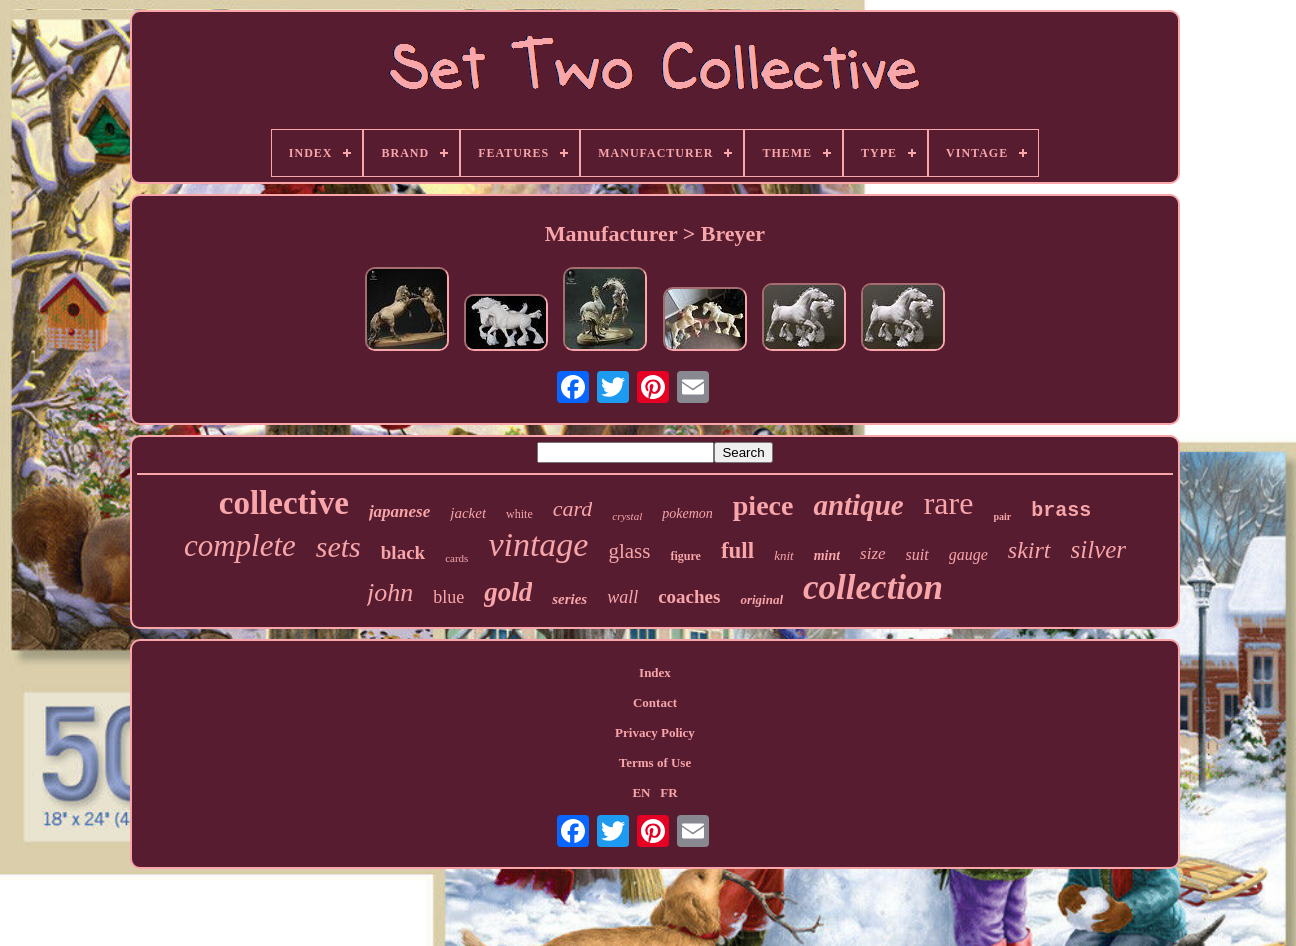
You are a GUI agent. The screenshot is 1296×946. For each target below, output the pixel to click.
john (390, 592)
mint (827, 555)
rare (949, 503)
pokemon (687, 513)
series (569, 599)
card (573, 508)
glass (629, 551)
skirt (1029, 550)
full (737, 550)
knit (784, 555)
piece (763, 505)
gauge (968, 554)
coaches (689, 596)
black (403, 552)
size (873, 553)
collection (873, 587)
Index (655, 672)
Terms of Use (655, 762)
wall (622, 597)
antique (858, 505)
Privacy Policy (655, 732)
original (761, 599)
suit (917, 554)
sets (338, 546)
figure (685, 556)
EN (641, 792)
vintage (538, 544)
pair (1002, 516)
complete (240, 545)
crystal (627, 516)
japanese (399, 511)
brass (1061, 510)
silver (1099, 549)
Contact (655, 702)
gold (508, 592)
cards (456, 558)
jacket (468, 513)
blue (448, 597)
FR (668, 792)
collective (284, 503)
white (519, 514)
